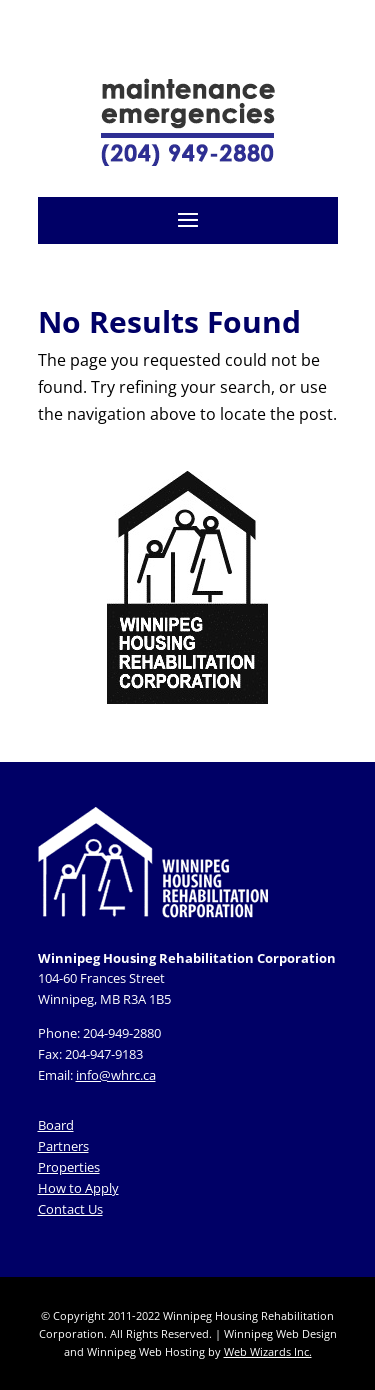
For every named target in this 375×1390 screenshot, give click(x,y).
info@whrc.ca (116, 1075)
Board (56, 1125)
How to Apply (78, 1188)
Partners (63, 1146)
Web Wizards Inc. (268, 1351)
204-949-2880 (122, 1033)
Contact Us (70, 1209)
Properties (69, 1167)
